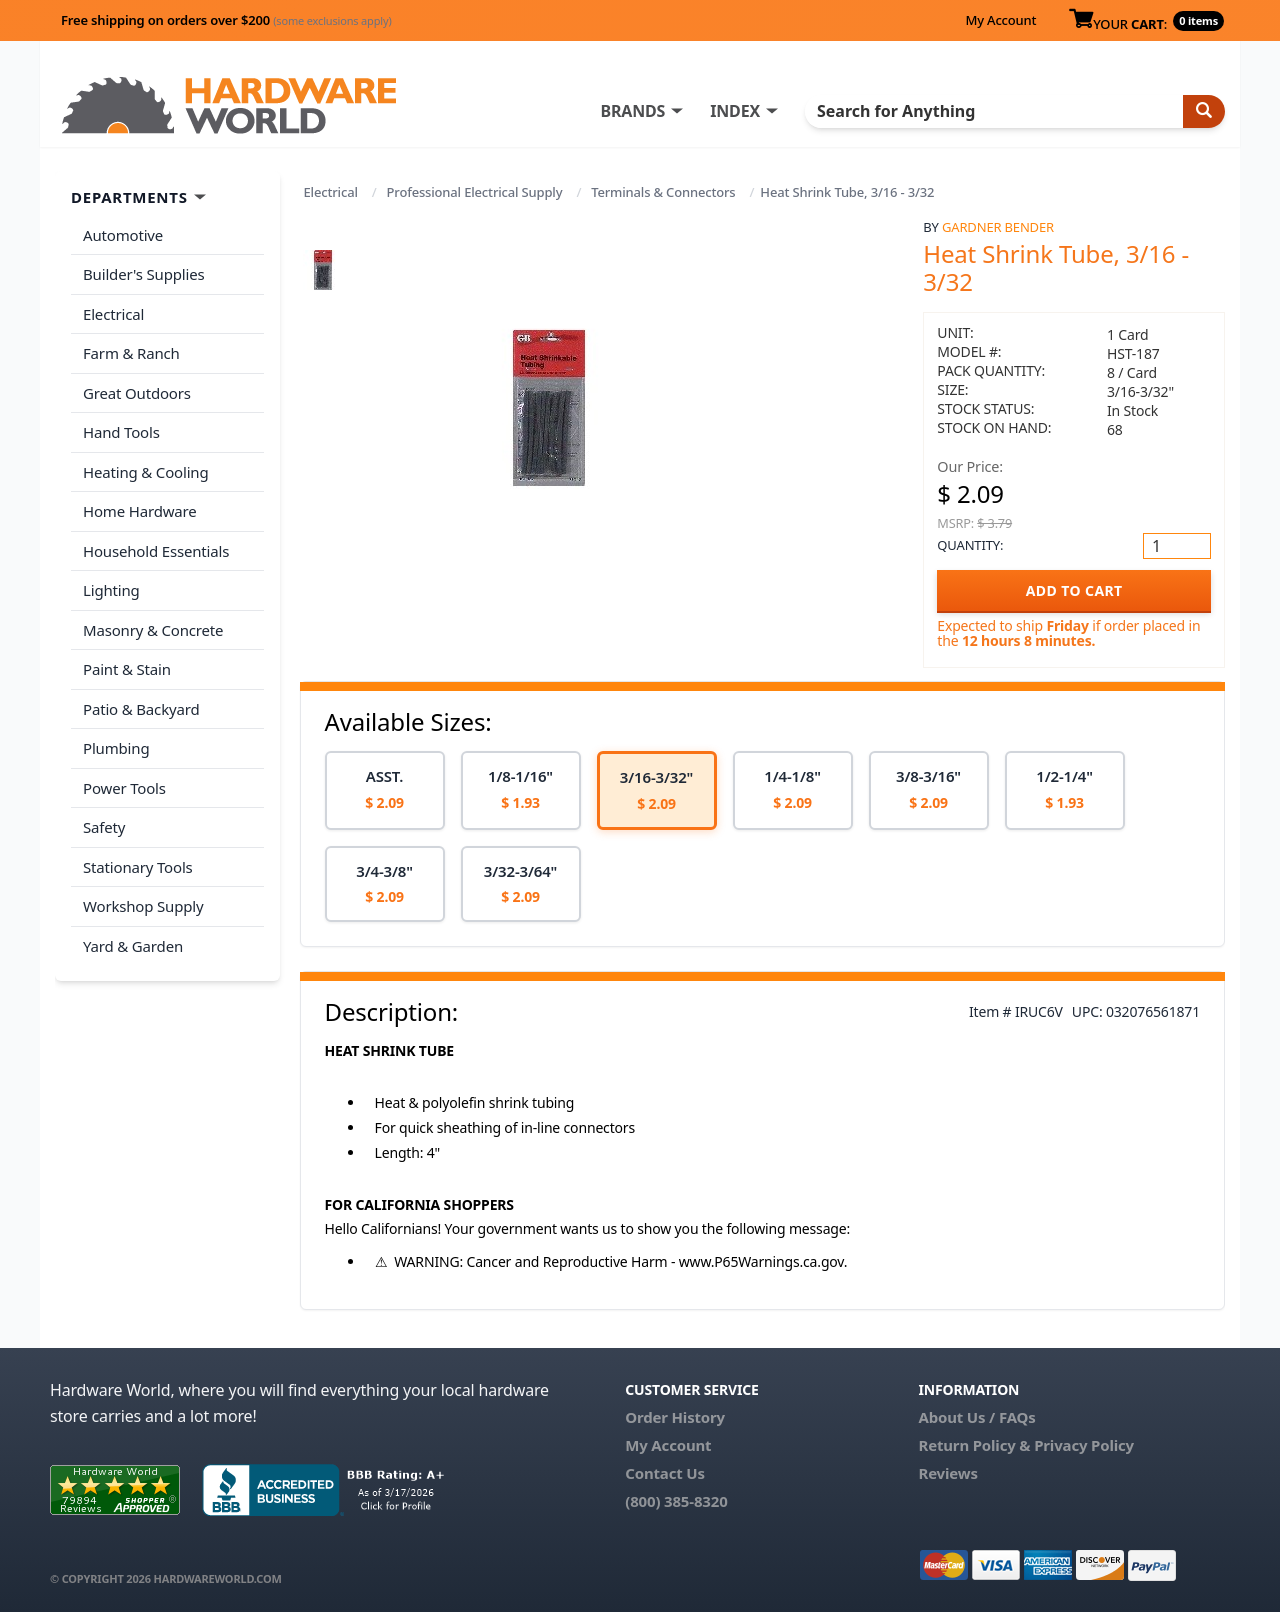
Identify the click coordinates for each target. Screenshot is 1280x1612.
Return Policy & (974, 1445)
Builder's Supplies (144, 274)
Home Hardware (140, 511)
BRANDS (632, 111)
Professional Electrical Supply (475, 192)
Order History (675, 1417)
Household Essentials (156, 551)
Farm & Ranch (131, 353)
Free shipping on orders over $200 (226, 20)
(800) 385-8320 (676, 1501)
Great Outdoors (137, 393)
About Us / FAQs (976, 1417)
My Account (1000, 20)
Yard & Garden (133, 946)
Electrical (331, 192)
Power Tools (124, 788)
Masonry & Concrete (153, 630)
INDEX (735, 111)
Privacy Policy (1084, 1445)
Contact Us (665, 1473)
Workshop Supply (143, 906)
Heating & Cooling (146, 472)
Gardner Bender (998, 227)
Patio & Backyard (141, 709)
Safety (104, 827)
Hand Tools (121, 432)
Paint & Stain (127, 669)
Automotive (123, 235)
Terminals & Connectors (663, 192)
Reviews (947, 1473)
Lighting (111, 590)
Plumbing (116, 748)
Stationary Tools (138, 867)
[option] (385, 790)
